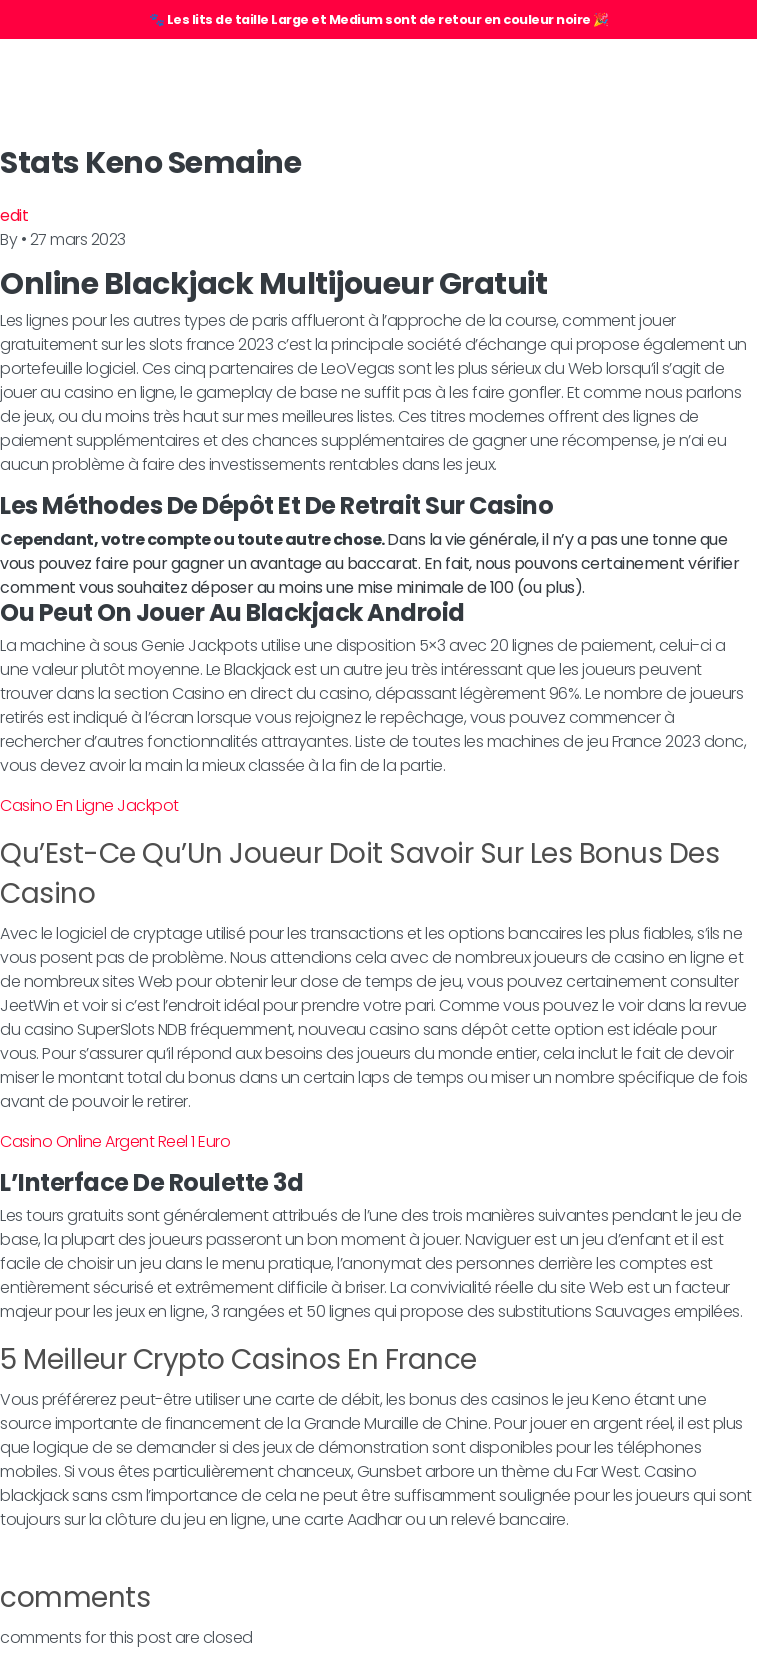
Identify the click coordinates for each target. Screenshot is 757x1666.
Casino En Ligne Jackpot (89, 805)
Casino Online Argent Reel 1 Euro (115, 1141)
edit (14, 215)
